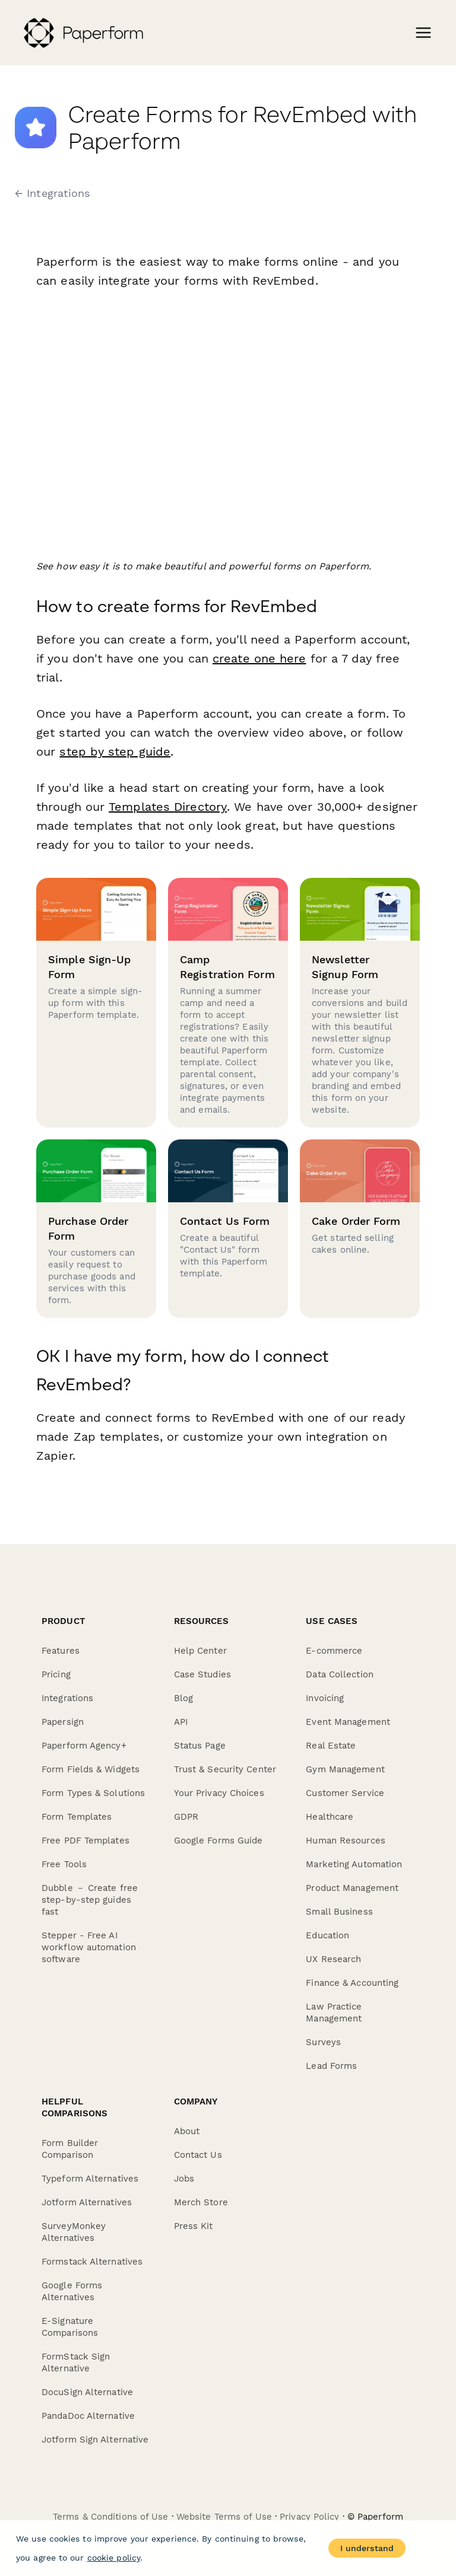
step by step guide (114, 751)
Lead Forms (331, 2066)
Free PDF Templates (85, 1840)
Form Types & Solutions (93, 1793)
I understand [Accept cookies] (367, 2548)
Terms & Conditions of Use (111, 2516)
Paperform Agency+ (84, 1745)
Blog (183, 1698)
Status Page (200, 1745)
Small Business (339, 1911)
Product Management (352, 1888)
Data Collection (339, 1674)
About (187, 2131)
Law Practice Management (334, 2012)
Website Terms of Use (224, 2516)
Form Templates (77, 1816)
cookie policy (113, 2557)
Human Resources (345, 1840)
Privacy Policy (309, 2516)
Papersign (63, 1722)
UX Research (333, 1959)
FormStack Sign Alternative (76, 2362)
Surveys (323, 2042)
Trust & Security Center (225, 1769)
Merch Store (201, 2202)
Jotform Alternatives (87, 2202)
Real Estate (331, 1745)
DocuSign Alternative (87, 2392)
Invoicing (325, 1698)
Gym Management (345, 1769)
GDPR (186, 1816)
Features (61, 1650)
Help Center (200, 1650)
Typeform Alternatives (90, 2178)
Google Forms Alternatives (72, 2291)
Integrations (67, 1698)
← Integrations (52, 193)
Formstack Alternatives (92, 2261)
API (181, 1722)
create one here (259, 658)
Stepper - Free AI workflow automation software (89, 1947)
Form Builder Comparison (70, 2149)
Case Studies (202, 1674)
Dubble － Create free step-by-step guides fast (90, 1900)
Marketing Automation (354, 1864)
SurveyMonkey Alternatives (74, 2232)
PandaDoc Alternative (88, 2416)
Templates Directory (167, 807)
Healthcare (329, 1816)
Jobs (184, 2178)
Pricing (56, 1674)
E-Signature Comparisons (70, 2327)
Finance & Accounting (352, 1983)
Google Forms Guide (218, 1840)
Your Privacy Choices (219, 1793)
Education (327, 1935)
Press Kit (193, 2226)
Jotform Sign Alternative (95, 2439)
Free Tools (64, 1864)
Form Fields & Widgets (91, 1769)
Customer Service (345, 1793)
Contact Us (198, 2155)
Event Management (348, 1722)
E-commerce (334, 1650)
